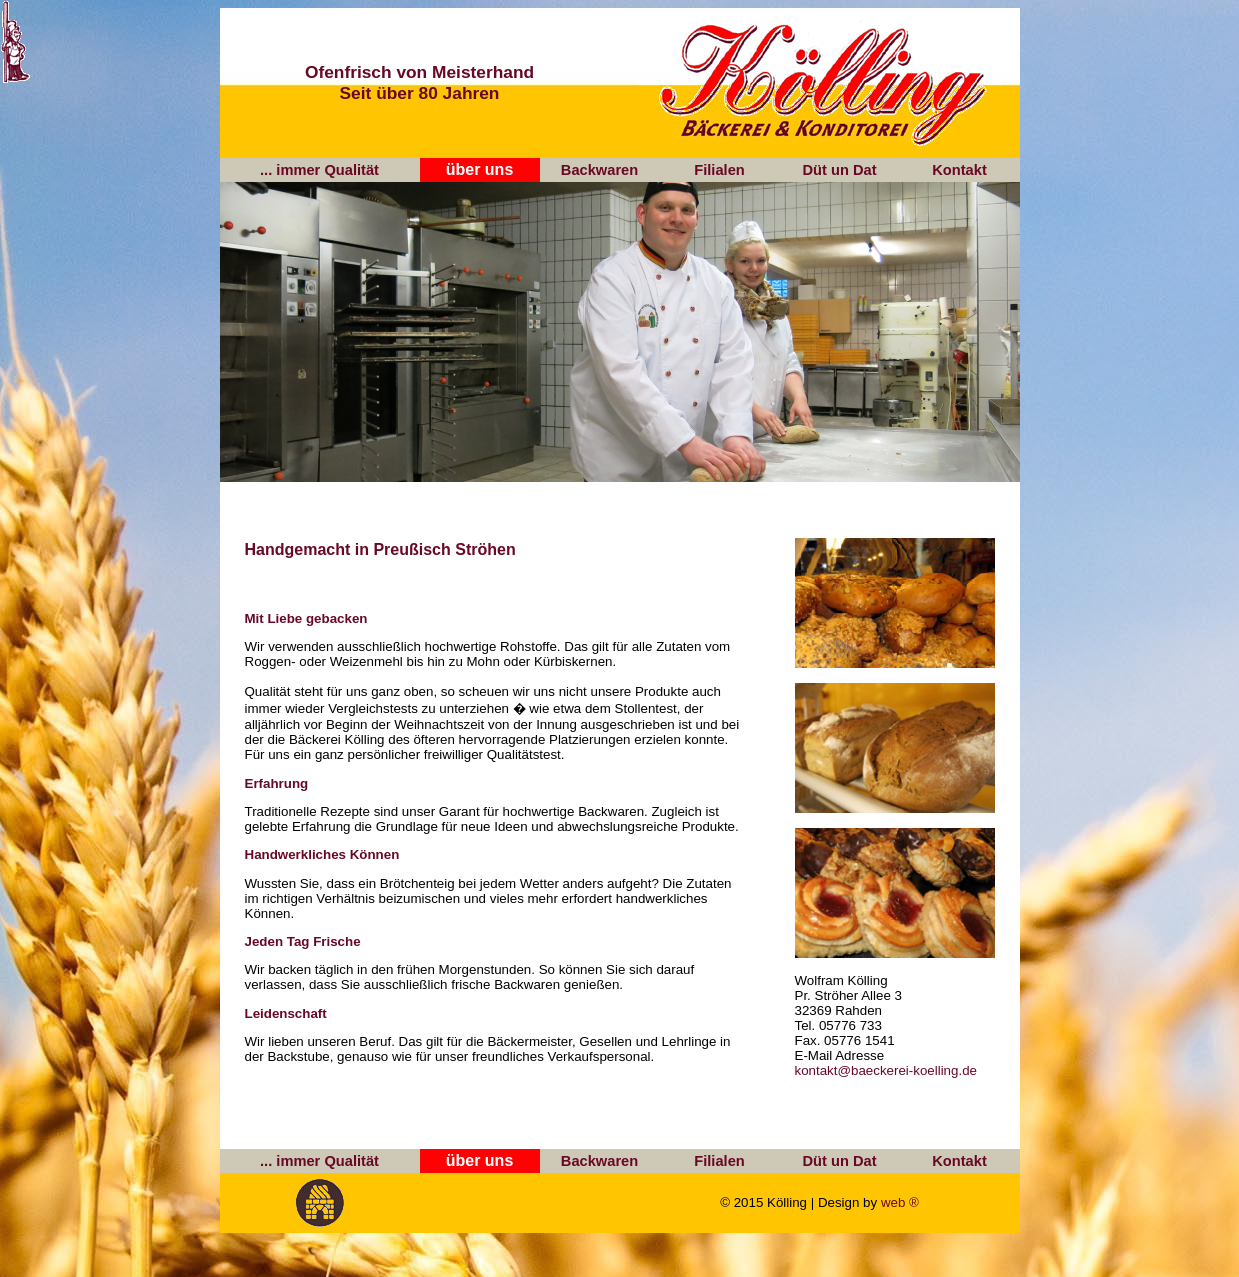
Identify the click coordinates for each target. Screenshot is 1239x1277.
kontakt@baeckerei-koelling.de (886, 1070)
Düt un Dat (839, 170)
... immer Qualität (319, 170)
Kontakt (959, 170)
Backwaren (599, 170)
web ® (900, 1202)
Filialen (719, 170)
